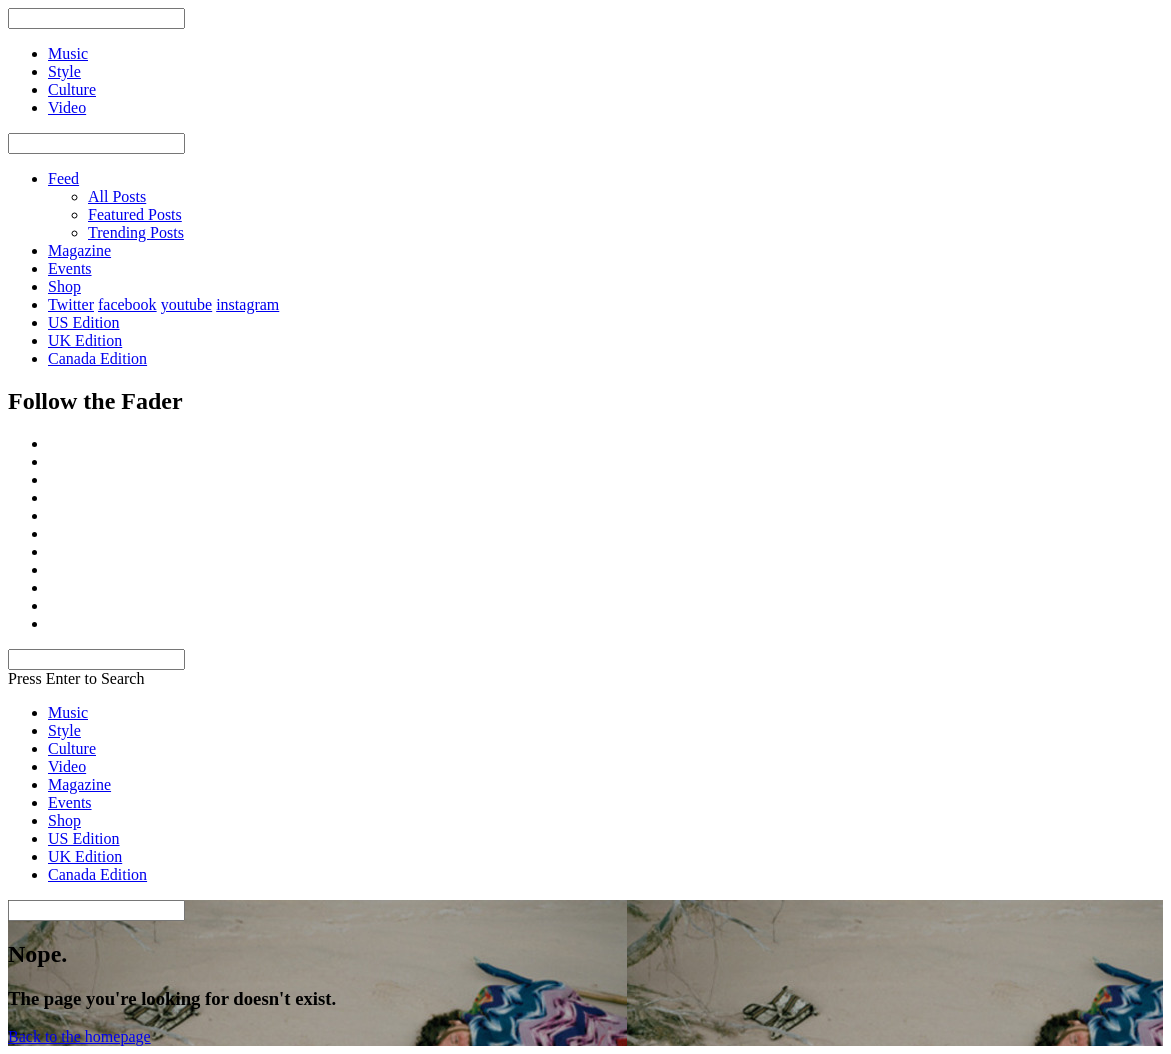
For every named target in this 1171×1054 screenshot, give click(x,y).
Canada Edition (97, 358)
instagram (247, 304)
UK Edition (85, 340)
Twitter (71, 304)
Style (64, 730)
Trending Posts (136, 232)
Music (68, 712)
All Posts (117, 196)
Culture (72, 748)
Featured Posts (135, 214)
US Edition (84, 322)
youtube (187, 304)
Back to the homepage (79, 1036)
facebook (127, 304)
